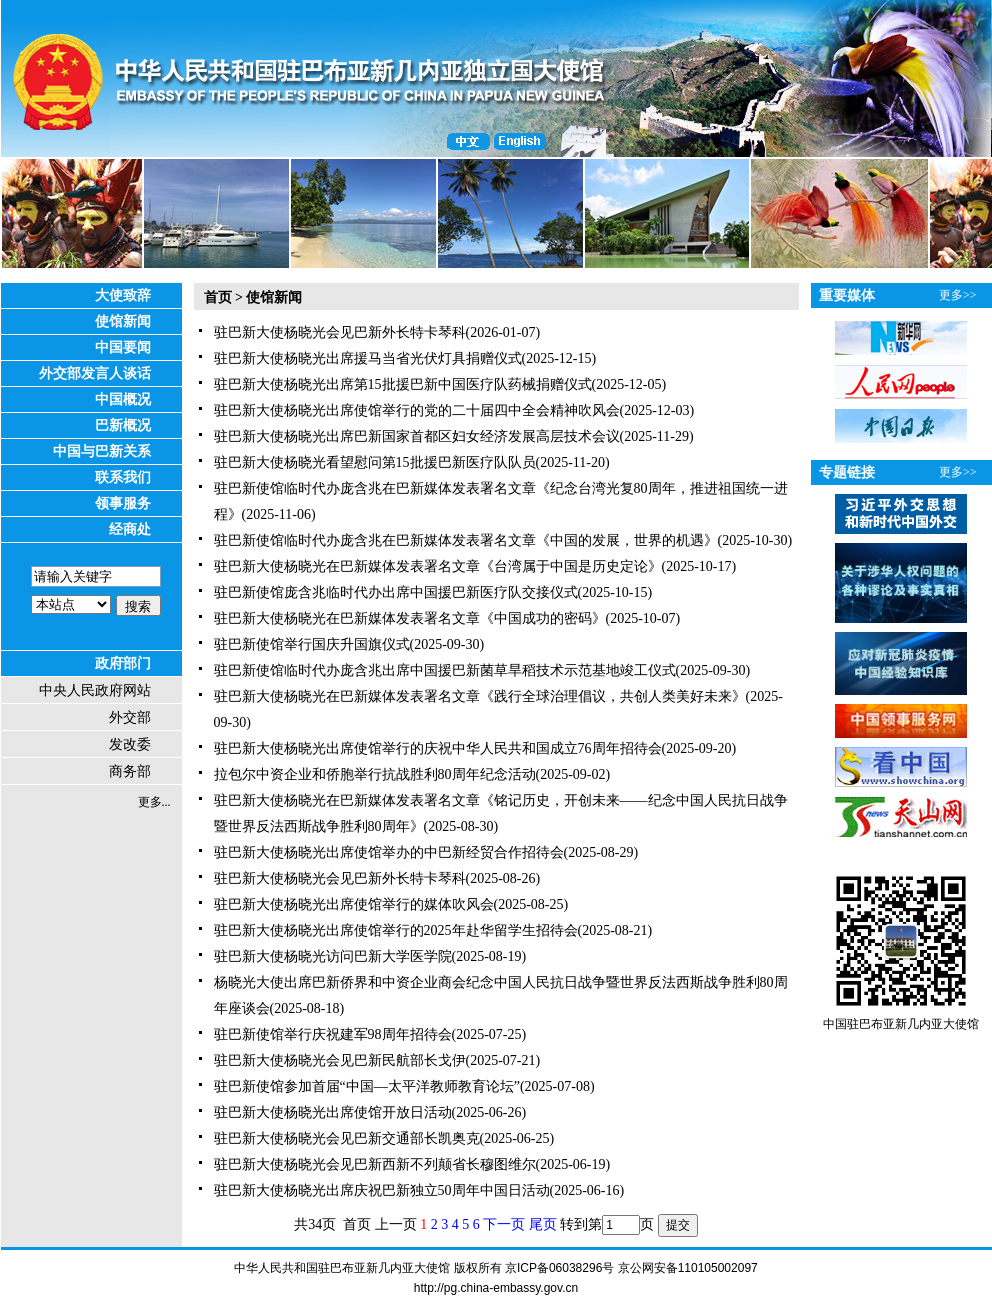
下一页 (504, 1224)
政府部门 (123, 663)
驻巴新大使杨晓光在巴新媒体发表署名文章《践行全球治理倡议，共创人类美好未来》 (480, 696)
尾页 (543, 1224)
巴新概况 (123, 425)
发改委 (130, 744)
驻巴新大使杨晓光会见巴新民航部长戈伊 (340, 1060)
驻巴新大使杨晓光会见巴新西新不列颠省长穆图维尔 (375, 1164)
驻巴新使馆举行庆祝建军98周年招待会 (333, 1034)
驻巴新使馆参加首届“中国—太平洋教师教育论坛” (367, 1086)
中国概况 (123, 399)
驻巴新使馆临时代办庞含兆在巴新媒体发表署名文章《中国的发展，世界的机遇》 (466, 540)
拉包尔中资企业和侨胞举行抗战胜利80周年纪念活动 (375, 774)
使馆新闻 (123, 321)
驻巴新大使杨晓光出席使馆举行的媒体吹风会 (354, 904)
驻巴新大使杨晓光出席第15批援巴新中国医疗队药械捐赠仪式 (403, 384)
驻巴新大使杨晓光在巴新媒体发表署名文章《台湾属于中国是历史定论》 (438, 566)
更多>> (958, 295)
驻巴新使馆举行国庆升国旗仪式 (312, 644)
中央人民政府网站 (95, 690)
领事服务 (123, 503)
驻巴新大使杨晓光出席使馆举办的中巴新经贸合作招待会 (389, 852)
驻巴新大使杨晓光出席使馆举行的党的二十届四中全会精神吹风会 (417, 410)
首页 (218, 297)
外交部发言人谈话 (95, 373)
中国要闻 (123, 347)
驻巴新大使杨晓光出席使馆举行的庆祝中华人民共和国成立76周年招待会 (438, 748)
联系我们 (123, 477)
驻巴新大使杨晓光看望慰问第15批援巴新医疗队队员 (375, 462)
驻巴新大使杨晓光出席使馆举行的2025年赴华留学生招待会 (396, 930)
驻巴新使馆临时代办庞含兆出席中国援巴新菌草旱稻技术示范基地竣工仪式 (445, 670)
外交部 (130, 717)
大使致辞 (123, 295)
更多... (154, 802)
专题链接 (847, 472)
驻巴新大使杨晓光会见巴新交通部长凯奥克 (347, 1138)
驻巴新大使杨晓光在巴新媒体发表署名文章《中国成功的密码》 (410, 618)
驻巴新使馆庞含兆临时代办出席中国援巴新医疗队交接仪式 (396, 592)
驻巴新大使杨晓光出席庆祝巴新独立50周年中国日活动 (382, 1190)
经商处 (130, 529)
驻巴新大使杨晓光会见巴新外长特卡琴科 (340, 332)
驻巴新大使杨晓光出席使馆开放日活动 (333, 1112)
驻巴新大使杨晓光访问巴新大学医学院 (333, 956)
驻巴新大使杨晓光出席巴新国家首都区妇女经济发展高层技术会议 (417, 436)
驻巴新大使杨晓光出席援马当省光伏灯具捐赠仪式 (368, 358)
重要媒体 (847, 295)
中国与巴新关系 (102, 451)
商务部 (130, 771)
